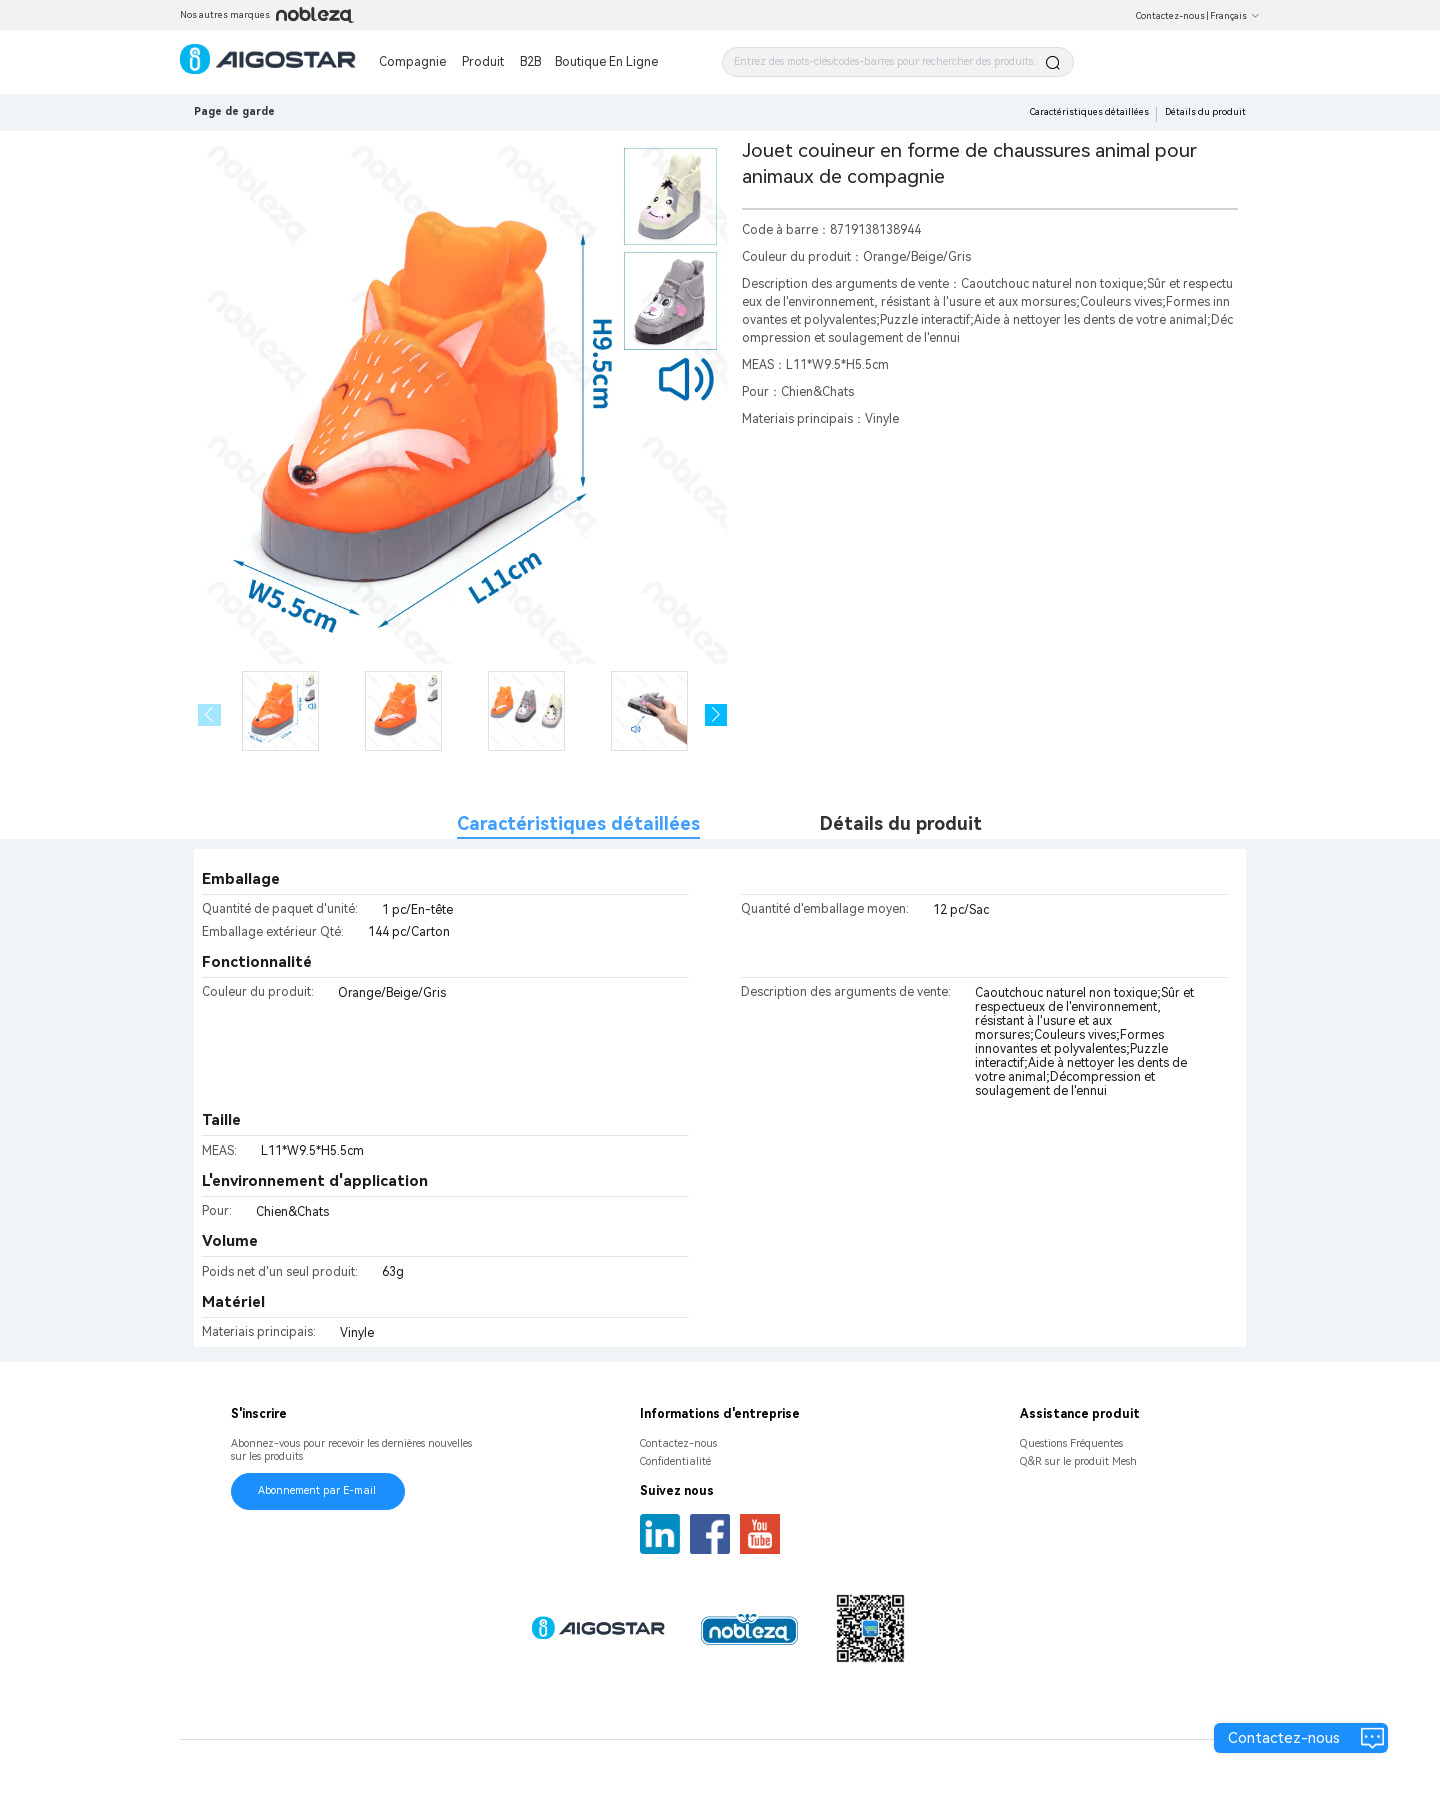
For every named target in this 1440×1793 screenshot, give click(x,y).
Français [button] (1235, 16)
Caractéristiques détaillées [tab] (578, 823)
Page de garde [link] (234, 111)
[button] (716, 715)
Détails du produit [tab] (901, 823)
